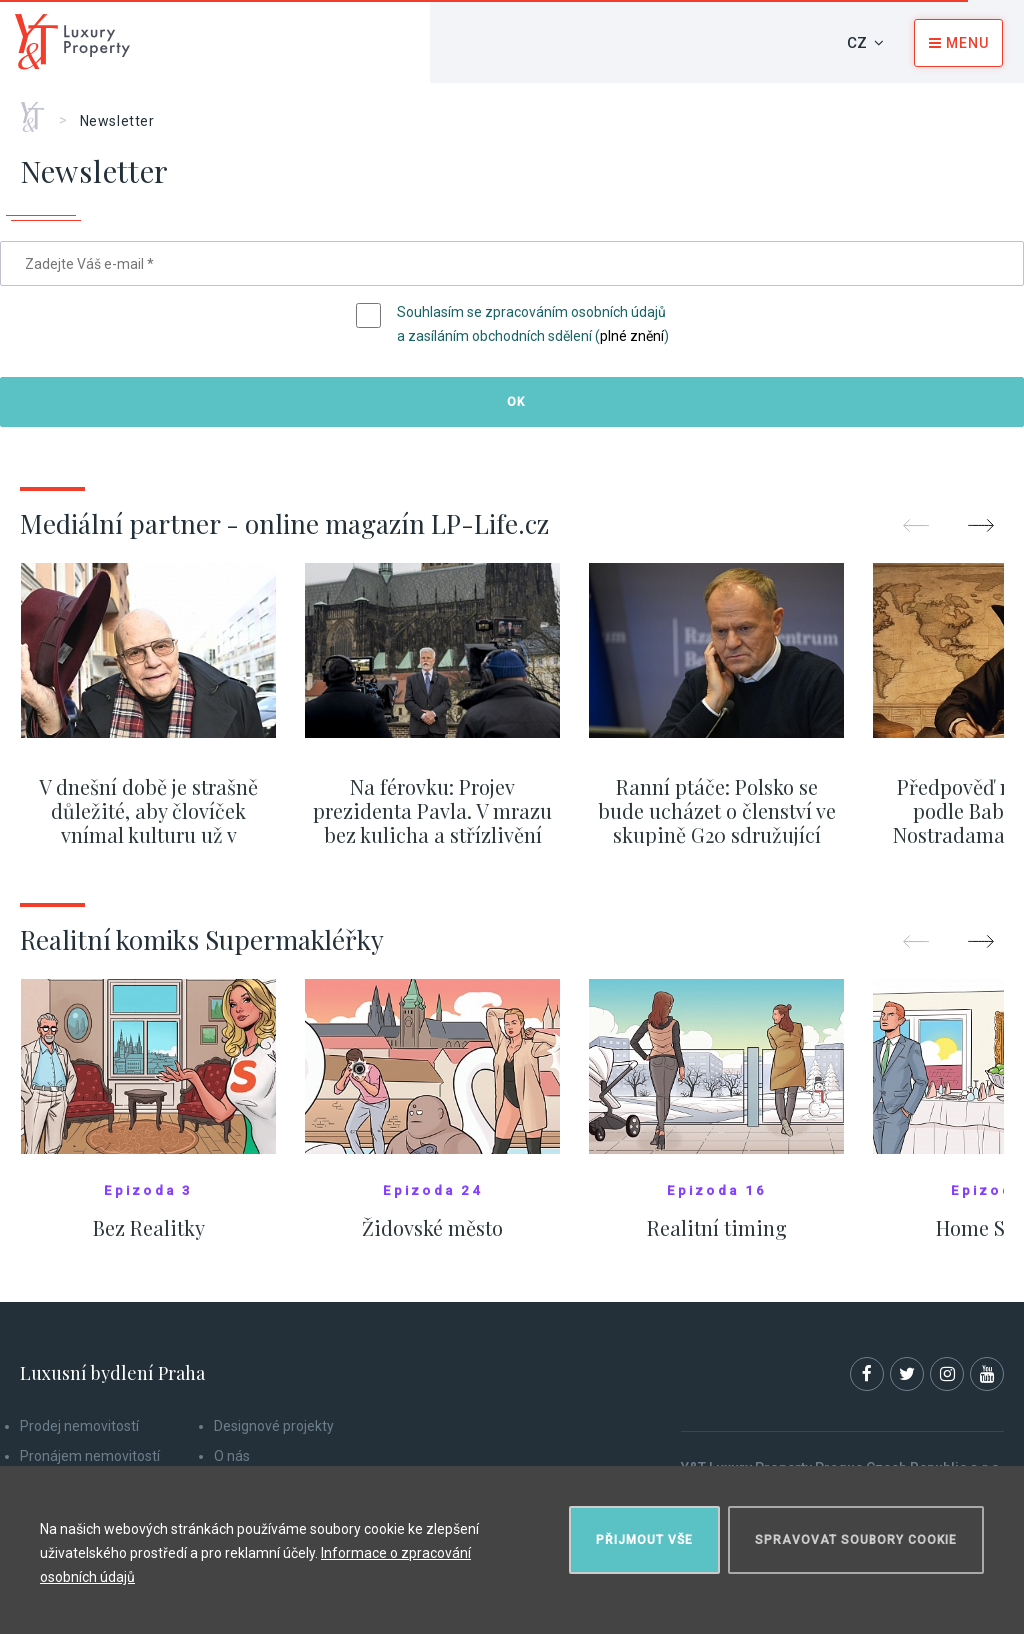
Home (39, 110)
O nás (232, 1456)
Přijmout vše (644, 1540)
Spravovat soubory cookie (856, 1540)
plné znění (632, 336)
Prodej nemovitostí (79, 1426)
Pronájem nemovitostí (90, 1456)
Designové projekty (274, 1426)
